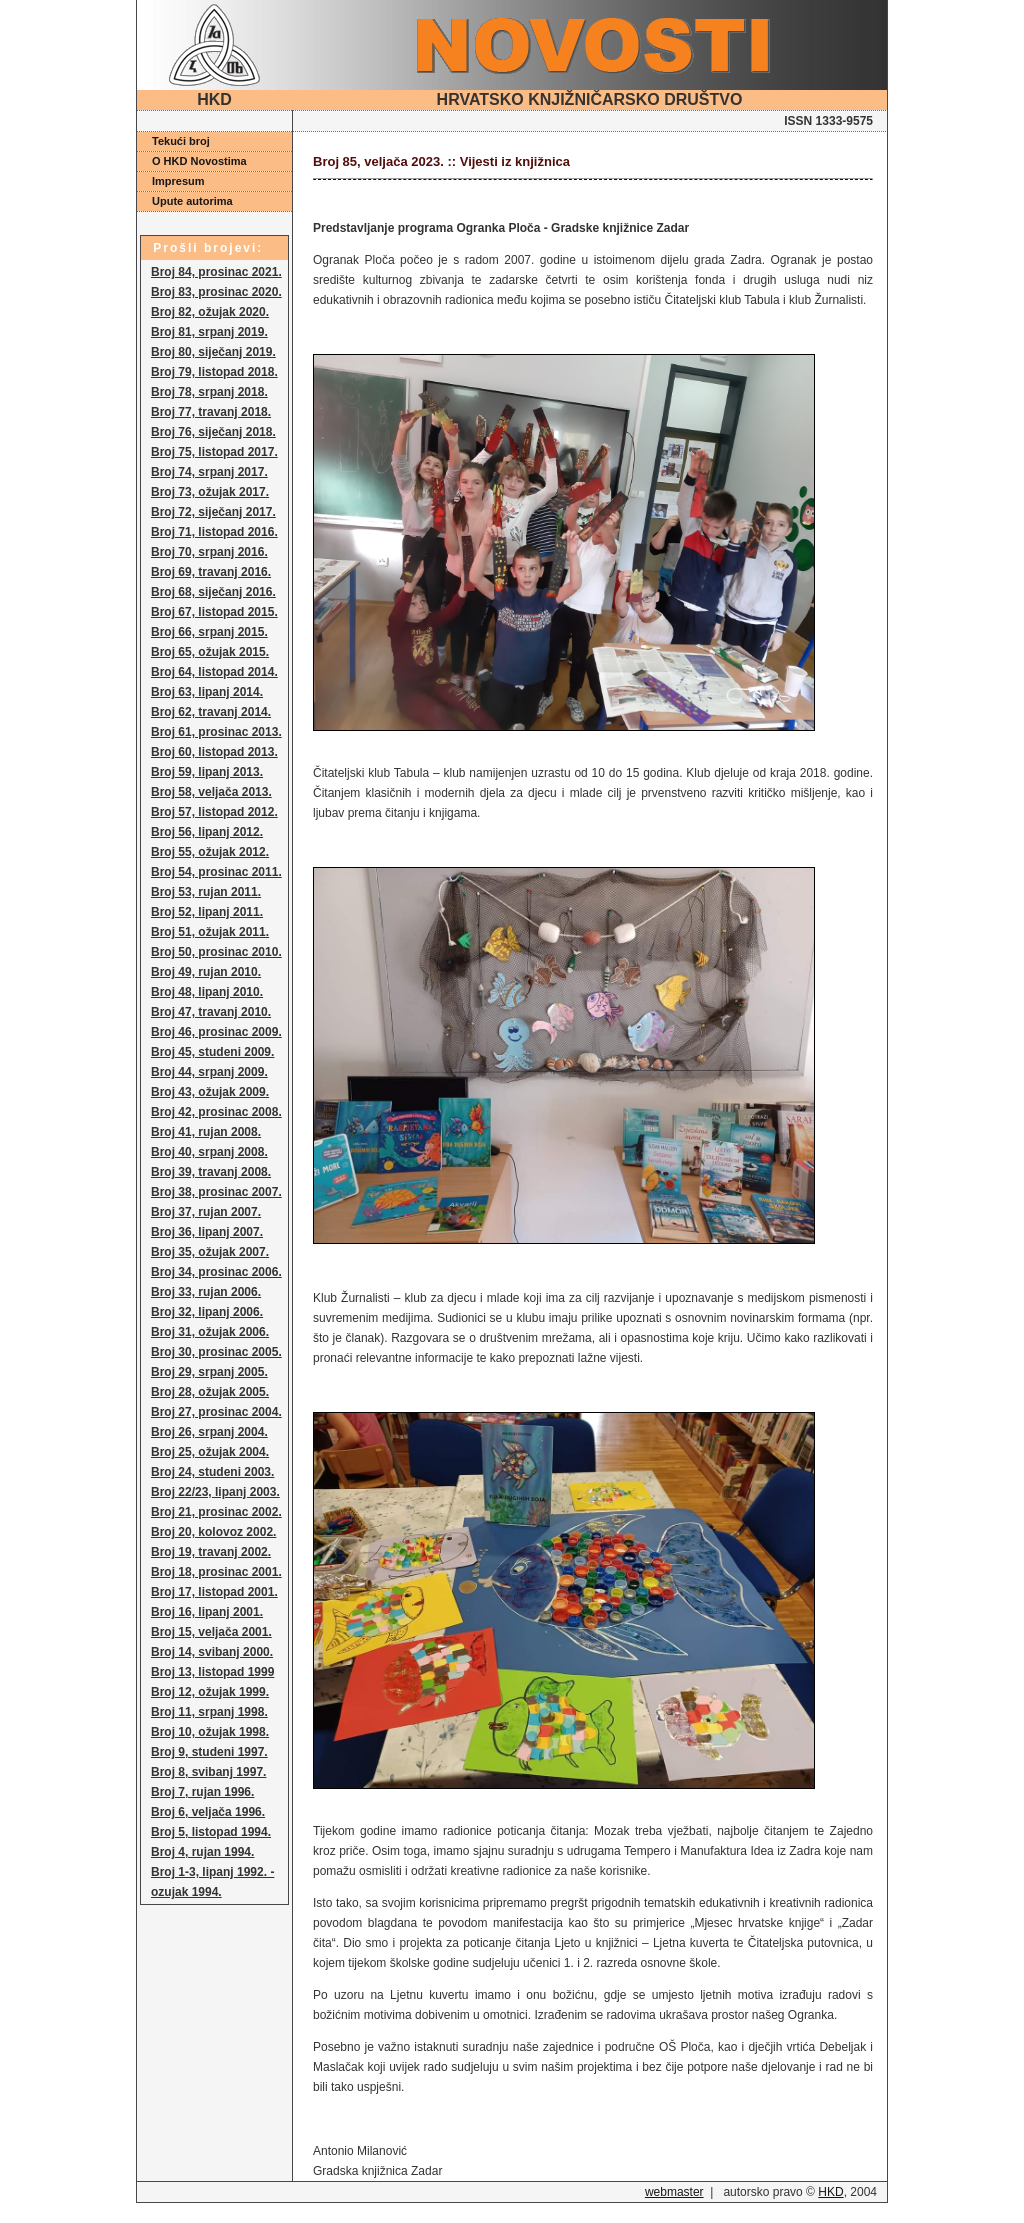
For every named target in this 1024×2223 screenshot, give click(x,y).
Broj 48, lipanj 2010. (207, 992)
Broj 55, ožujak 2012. (210, 852)
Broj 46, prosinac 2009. (216, 1032)
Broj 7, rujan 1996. (202, 1792)
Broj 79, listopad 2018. (214, 372)
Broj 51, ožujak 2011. (210, 932)
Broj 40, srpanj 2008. (209, 1152)
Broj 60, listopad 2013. (214, 752)
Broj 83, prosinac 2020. (216, 292)
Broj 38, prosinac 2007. (216, 1192)
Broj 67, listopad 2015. (214, 612)
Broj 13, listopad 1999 (212, 1672)
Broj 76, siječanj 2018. (213, 432)
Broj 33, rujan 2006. (206, 1292)
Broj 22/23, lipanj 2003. (215, 1492)
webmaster (674, 2192)
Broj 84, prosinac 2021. (216, 272)
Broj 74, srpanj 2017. (209, 472)
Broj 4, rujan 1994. (202, 1852)
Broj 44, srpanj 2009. (209, 1072)
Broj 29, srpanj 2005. (209, 1372)
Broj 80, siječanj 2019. (213, 352)
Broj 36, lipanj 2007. (207, 1232)
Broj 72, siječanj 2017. (213, 512)
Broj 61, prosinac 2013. (216, 732)
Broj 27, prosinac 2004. (216, 1412)
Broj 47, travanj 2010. (211, 1012)
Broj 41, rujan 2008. (206, 1132)
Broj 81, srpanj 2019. (209, 332)
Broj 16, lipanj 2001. (207, 1612)
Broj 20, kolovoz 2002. (213, 1532)
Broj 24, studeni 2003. (212, 1472)
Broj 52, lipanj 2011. (207, 912)
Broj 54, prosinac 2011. (216, 872)
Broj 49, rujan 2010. (206, 972)
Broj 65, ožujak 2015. (210, 652)
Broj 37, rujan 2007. (206, 1212)
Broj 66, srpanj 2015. (209, 632)
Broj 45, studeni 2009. (212, 1052)
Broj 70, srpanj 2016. (209, 552)
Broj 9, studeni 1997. (209, 1752)
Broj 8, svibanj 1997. (208, 1772)
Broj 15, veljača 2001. (211, 1632)
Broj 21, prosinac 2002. (216, 1512)
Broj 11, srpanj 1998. (209, 1712)
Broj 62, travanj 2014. (211, 712)
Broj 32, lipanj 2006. (207, 1312)
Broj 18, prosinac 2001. (216, 1572)
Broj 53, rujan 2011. (206, 892)
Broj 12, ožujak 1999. (210, 1692)
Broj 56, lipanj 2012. (207, 832)
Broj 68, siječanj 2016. (213, 592)
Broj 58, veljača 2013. (211, 792)
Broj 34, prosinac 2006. (216, 1272)
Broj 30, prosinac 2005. (216, 1352)
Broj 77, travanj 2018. (211, 412)
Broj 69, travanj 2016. (211, 572)
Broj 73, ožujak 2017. (210, 492)
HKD (830, 2192)
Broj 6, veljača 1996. (208, 1812)
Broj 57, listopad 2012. (214, 812)
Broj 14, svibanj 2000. (212, 1652)
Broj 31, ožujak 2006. (210, 1332)
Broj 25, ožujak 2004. (210, 1452)
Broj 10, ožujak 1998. (210, 1732)
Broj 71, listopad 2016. (214, 532)
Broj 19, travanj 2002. (211, 1552)
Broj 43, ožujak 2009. (210, 1092)
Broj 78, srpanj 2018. (209, 392)
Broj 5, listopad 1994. (211, 1832)
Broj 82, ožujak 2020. (210, 312)
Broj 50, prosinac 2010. (216, 952)
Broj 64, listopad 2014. (214, 672)
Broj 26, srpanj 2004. (209, 1432)
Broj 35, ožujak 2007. (210, 1252)
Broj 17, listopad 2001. (214, 1592)
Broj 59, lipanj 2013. (207, 772)
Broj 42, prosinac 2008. (216, 1112)
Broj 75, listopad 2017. (214, 452)
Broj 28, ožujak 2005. (210, 1392)
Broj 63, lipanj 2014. (207, 692)
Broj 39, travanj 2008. (211, 1172)
